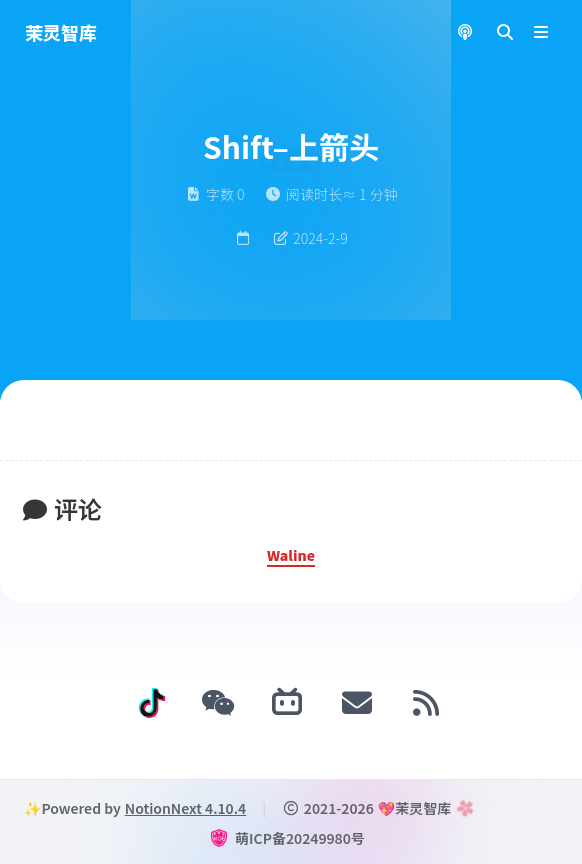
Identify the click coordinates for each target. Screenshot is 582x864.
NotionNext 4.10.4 (185, 808)
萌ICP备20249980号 (300, 838)
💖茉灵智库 (414, 808)
